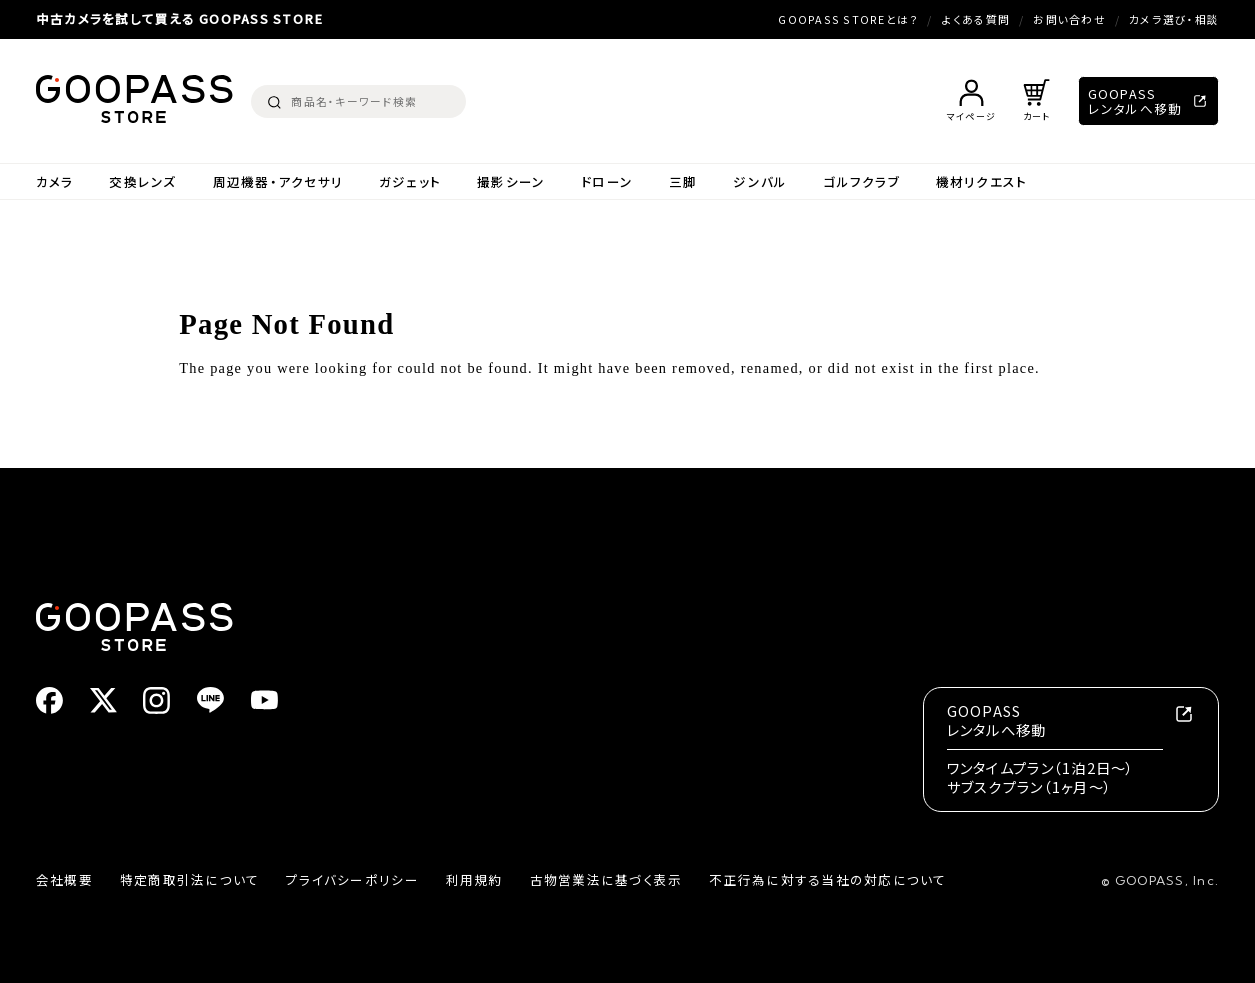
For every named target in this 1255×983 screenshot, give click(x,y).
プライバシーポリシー (352, 879)
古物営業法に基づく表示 (606, 879)
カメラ (55, 181)
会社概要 (64, 879)
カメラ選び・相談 (1174, 19)
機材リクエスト (982, 181)
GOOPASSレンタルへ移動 (1135, 101)
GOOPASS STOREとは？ (848, 19)
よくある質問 (976, 19)
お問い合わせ (1069, 19)
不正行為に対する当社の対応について (827, 879)
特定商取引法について (190, 879)
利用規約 (474, 879)
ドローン (607, 181)
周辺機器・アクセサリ (278, 181)
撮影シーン (511, 181)
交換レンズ (142, 181)
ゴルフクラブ (861, 181)
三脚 (683, 181)
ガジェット (410, 181)
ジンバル (760, 181)
